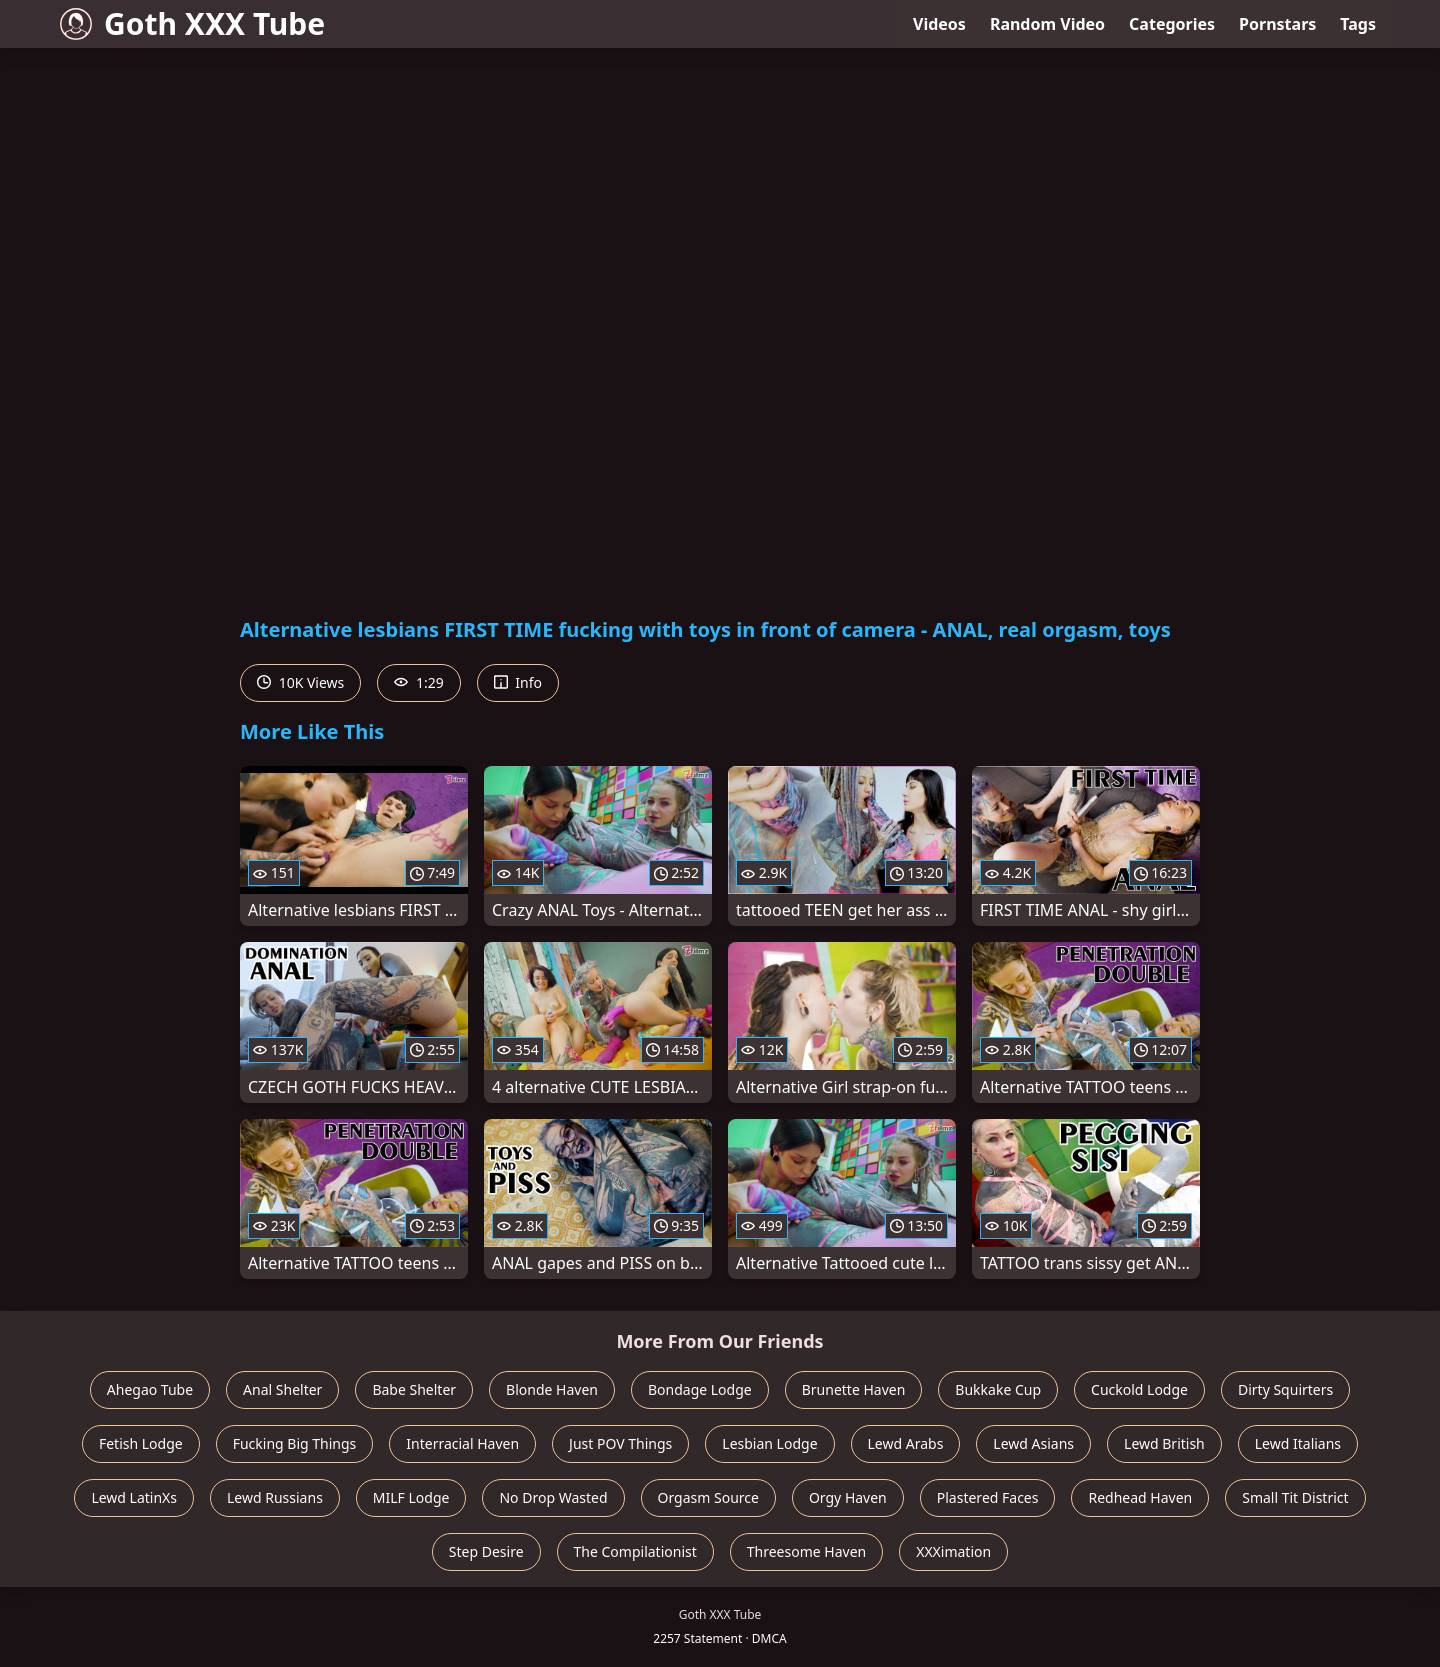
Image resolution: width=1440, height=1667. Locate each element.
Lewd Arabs (906, 1443)
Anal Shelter (282, 1389)
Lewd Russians (275, 1497)
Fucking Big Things (295, 1443)
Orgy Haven (848, 1497)
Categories (1172, 24)
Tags (1358, 24)
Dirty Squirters (1285, 1389)
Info (518, 682)
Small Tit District (1295, 1497)
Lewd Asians (1033, 1443)
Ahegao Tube (150, 1389)
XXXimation (953, 1551)
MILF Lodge (411, 1497)
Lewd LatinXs (134, 1497)
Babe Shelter (414, 1389)
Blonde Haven (552, 1389)
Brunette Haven (854, 1389)
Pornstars (1277, 24)
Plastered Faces (988, 1497)
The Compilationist (635, 1551)
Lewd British (1164, 1443)
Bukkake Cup (998, 1389)
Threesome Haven (806, 1551)
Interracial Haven (462, 1443)
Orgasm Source (708, 1497)
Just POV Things (620, 1443)
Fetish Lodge (141, 1443)
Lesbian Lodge (769, 1443)
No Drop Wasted (553, 1497)
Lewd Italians (1298, 1443)
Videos (939, 24)
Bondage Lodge (700, 1389)
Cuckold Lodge (1139, 1389)
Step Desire (486, 1551)
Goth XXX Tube (192, 23)
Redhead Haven (1140, 1497)
